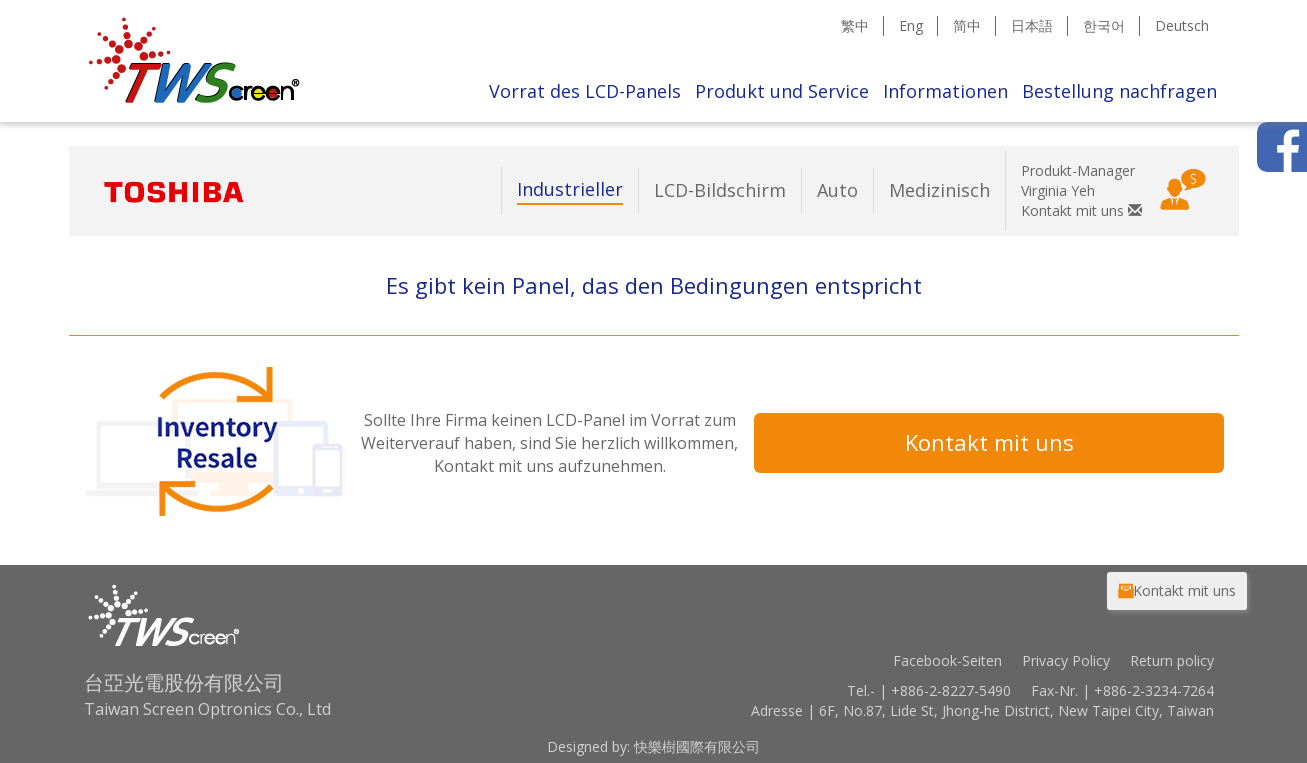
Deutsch (1182, 25)
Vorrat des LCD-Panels (585, 91)
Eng (911, 25)
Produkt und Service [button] (782, 91)
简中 (967, 25)
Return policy (1172, 660)
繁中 (855, 25)
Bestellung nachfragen (1119, 91)
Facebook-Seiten (947, 660)
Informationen (945, 91)
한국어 (1104, 25)
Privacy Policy (1066, 660)
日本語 (1032, 25)
